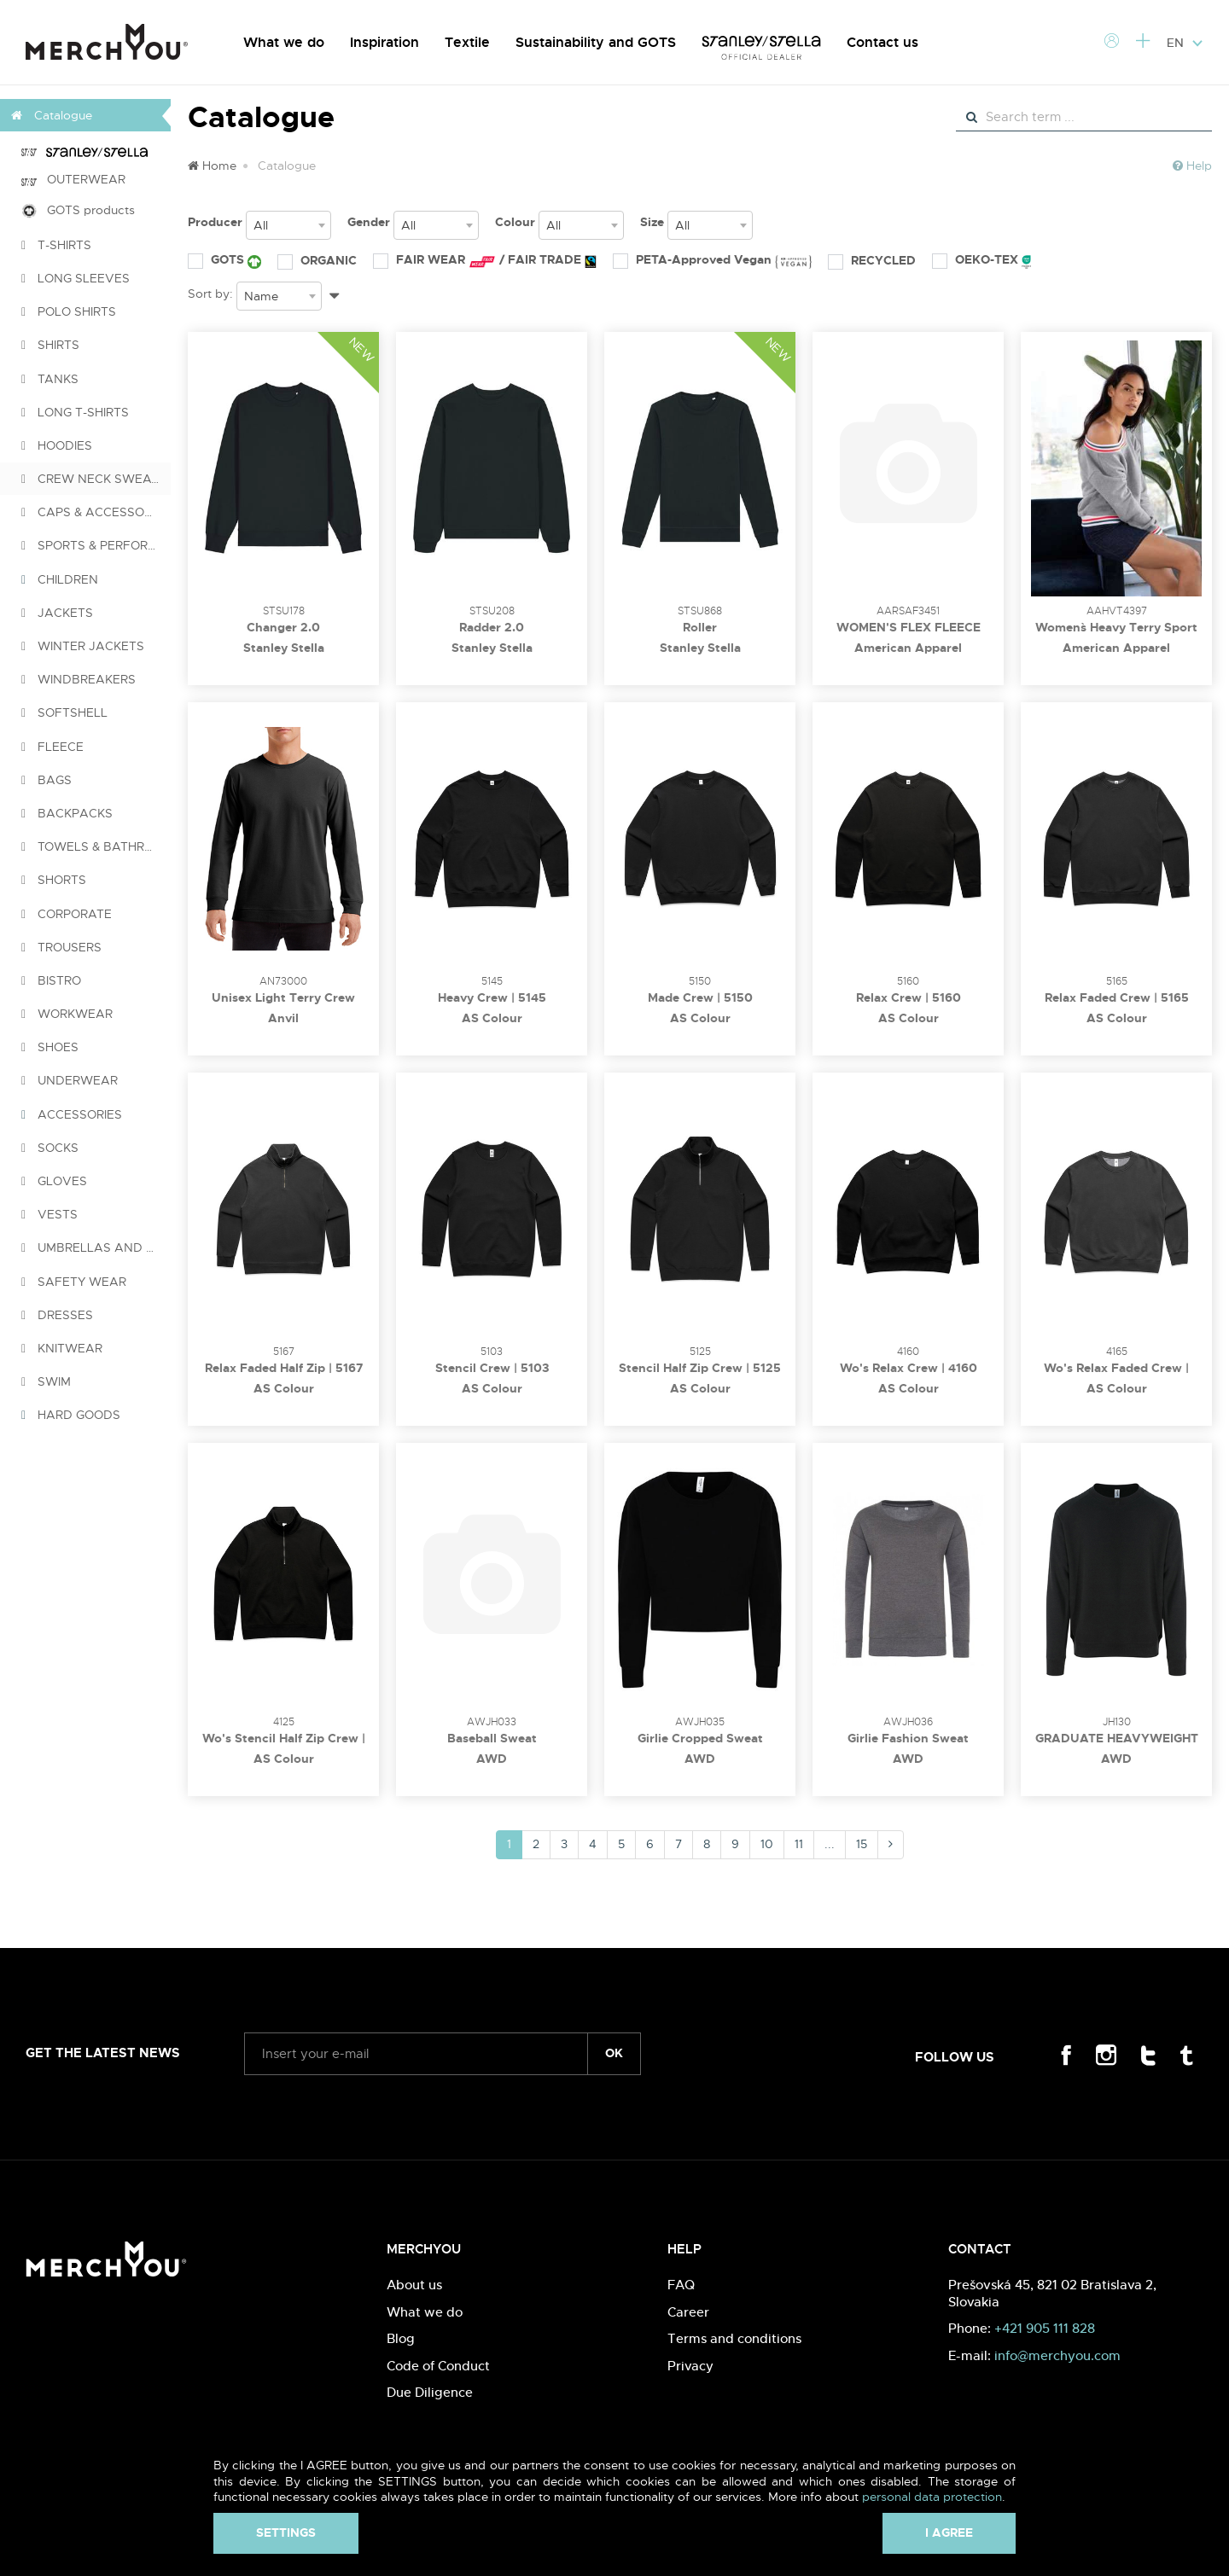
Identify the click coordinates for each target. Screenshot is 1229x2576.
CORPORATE (66, 914)
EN (1185, 42)
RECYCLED (872, 260)
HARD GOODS (70, 1414)
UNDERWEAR (69, 1080)
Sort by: (210, 293)
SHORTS (53, 879)
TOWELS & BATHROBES (96, 846)
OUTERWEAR (73, 179)
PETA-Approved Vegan (712, 260)
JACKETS (57, 612)
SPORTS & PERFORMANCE (96, 545)
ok (614, 2053)
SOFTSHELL (64, 712)
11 (799, 1844)
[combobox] (288, 225)
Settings (286, 2532)
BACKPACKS (67, 813)
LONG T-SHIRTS (75, 412)
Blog (401, 2338)
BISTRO (51, 980)
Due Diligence (430, 2392)
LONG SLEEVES (75, 278)
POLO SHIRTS (68, 311)
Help (1192, 165)
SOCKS (50, 1147)
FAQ (681, 2285)
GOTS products (78, 210)
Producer (215, 222)
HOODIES (56, 445)
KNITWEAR (61, 1348)
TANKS (50, 379)
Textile (467, 42)
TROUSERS (61, 947)
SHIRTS (50, 344)
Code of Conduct (438, 2366)
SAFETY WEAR (73, 1281)
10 (766, 1844)
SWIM (46, 1381)
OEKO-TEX (981, 260)
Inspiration (384, 42)
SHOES (50, 1047)
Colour (515, 222)
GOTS (224, 260)
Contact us (882, 42)
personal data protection (932, 2496)
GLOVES (54, 1181)
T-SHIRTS (56, 245)
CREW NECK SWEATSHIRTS (96, 478)
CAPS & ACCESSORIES (95, 512)
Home (212, 165)
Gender (368, 222)
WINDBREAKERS (78, 679)
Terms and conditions (734, 2338)
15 (861, 1844)
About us (414, 2285)
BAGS (46, 780)
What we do (283, 42)
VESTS (49, 1214)
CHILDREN (59, 579)
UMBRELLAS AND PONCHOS (96, 1247)
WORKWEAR (67, 1013)
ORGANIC (317, 260)
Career (688, 2312)
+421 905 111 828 (1044, 2328)
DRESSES (57, 1315)
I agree (949, 2532)
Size (652, 222)
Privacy (690, 2366)
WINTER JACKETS (82, 646)
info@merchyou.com (1057, 2355)
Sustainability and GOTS (595, 42)
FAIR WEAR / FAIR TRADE (485, 260)
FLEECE (52, 746)
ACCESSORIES (71, 1114)
